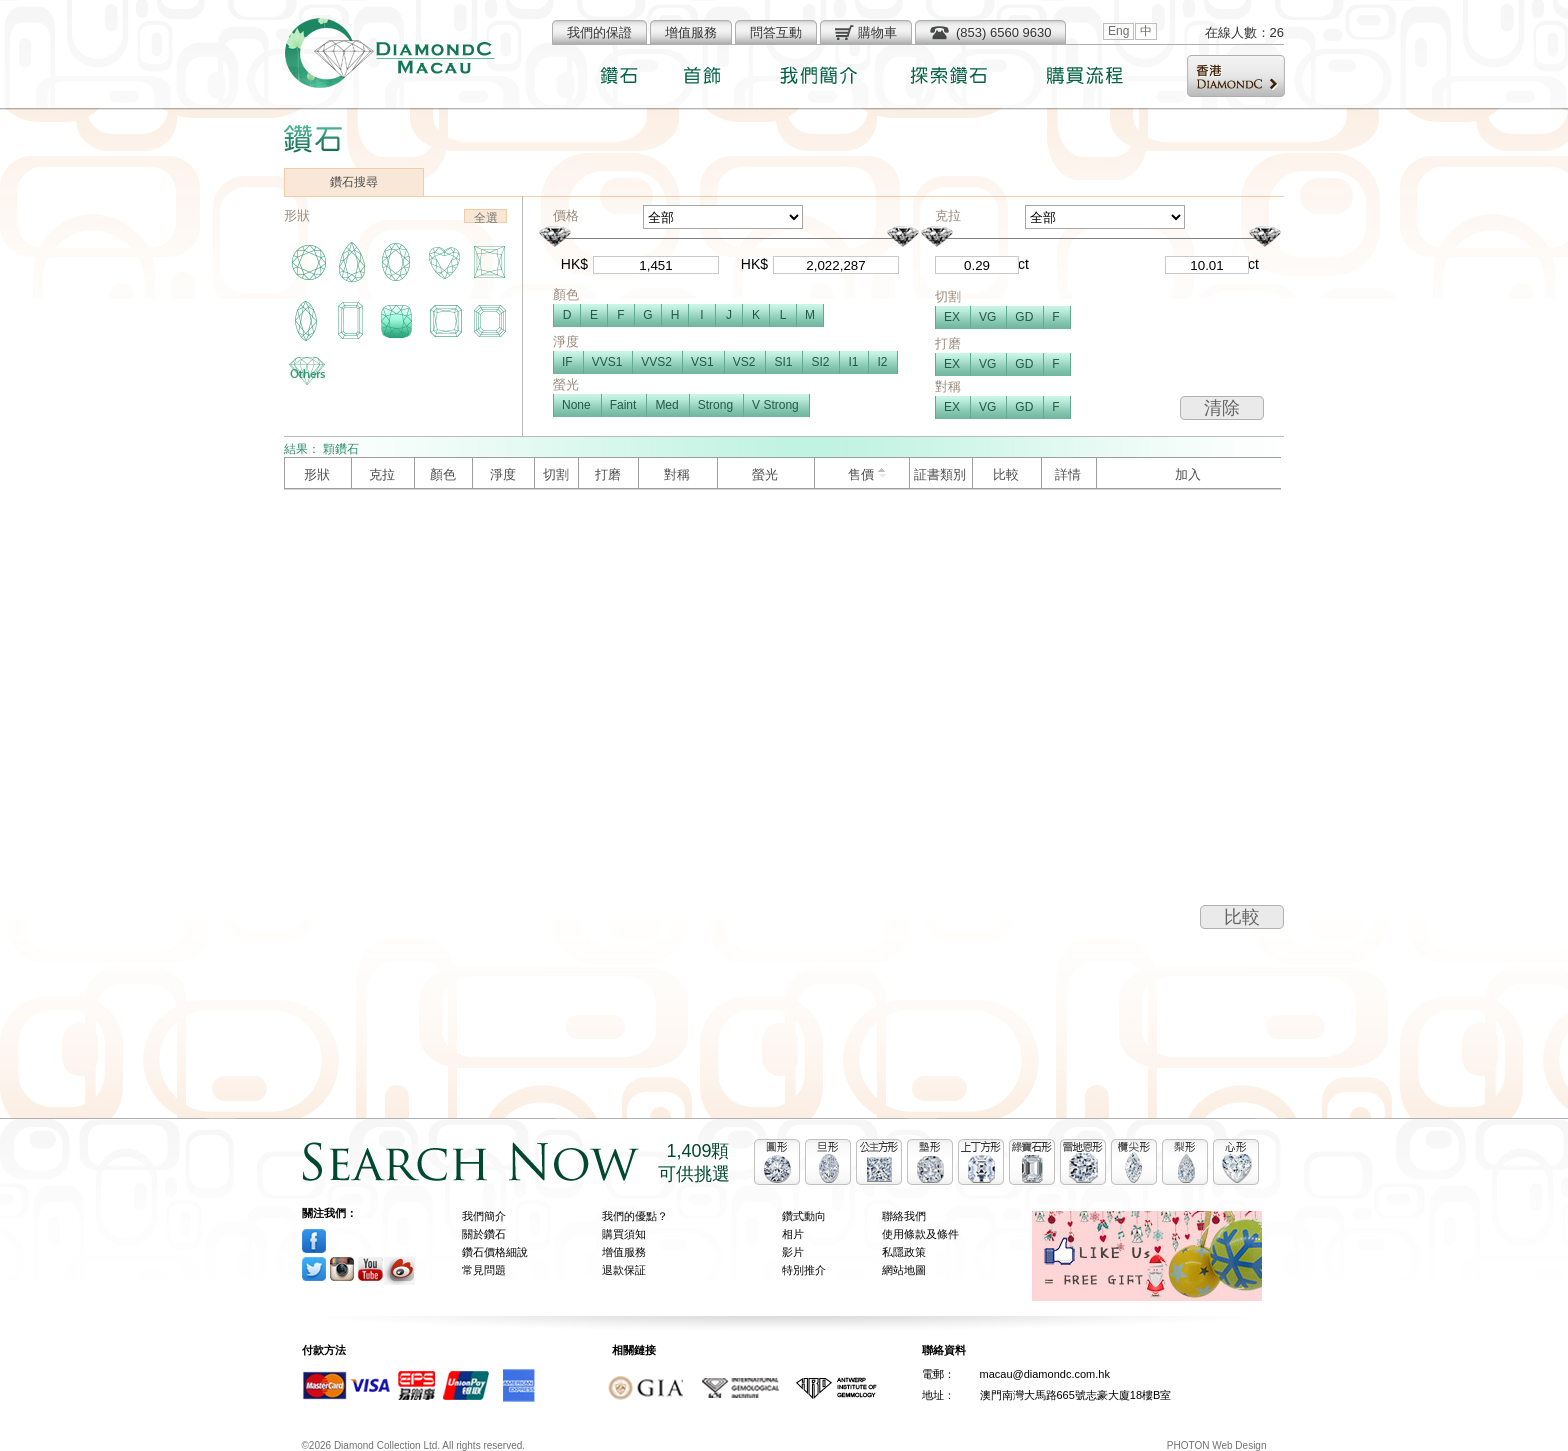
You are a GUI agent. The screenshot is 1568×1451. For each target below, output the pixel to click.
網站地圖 (904, 1270)
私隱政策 (904, 1252)
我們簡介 (484, 1216)
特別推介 (804, 1270)
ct (1023, 264)
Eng (1118, 31)
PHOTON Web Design (1217, 1445)
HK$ (574, 264)
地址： (938, 1395)
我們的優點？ (635, 1216)
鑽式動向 (804, 1216)
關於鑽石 (484, 1234)
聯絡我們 (904, 1216)
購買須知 (624, 1234)
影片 (793, 1252)
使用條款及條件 (920, 1234)
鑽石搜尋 (354, 182)
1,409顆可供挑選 (694, 1162)
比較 (1242, 917)
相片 (793, 1234)
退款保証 (624, 1270)
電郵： (938, 1374)
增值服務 (624, 1252)
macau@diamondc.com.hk (1045, 1374)
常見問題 (484, 1270)
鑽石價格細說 (495, 1252)
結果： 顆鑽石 (321, 449)
